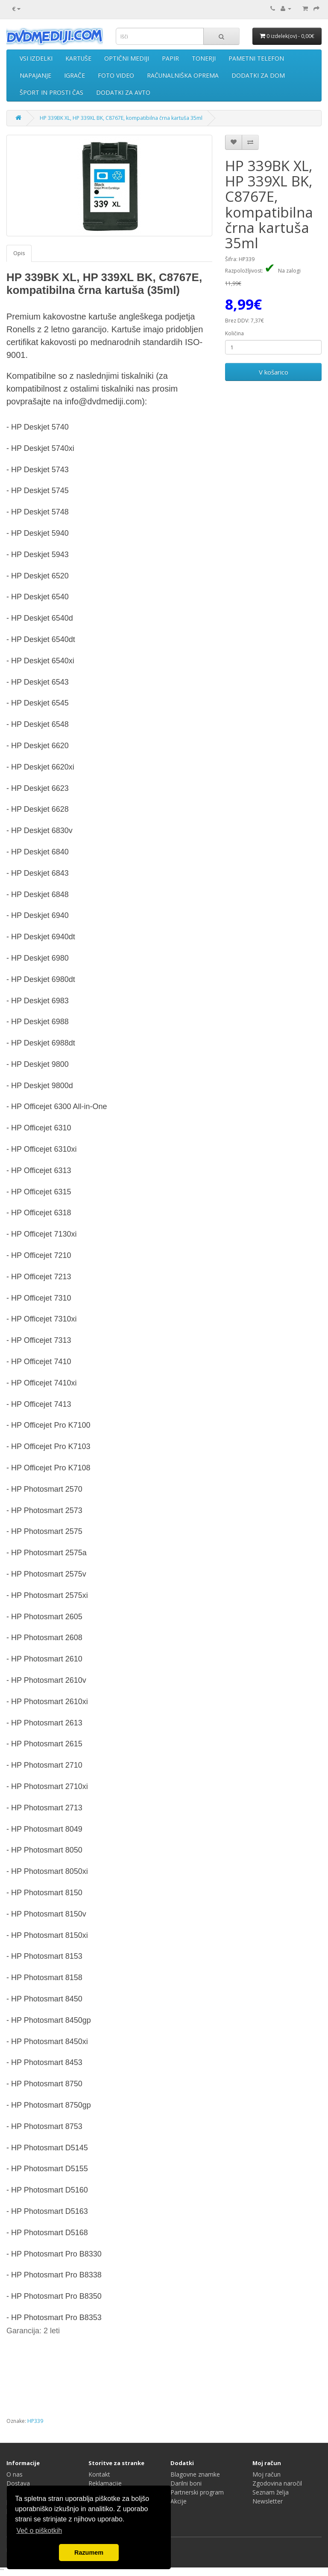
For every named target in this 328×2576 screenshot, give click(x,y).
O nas (14, 2474)
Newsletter (267, 2501)
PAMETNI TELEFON (256, 58)
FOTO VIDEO (116, 75)
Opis (19, 253)
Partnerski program (197, 2492)
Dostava (18, 2483)
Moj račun (266, 2474)
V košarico (273, 372)
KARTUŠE (78, 58)
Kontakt (99, 2474)
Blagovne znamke (195, 2474)
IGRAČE (74, 75)
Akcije (178, 2501)
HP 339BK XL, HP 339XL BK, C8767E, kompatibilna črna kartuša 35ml (121, 118)
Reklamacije (105, 2483)
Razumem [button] (88, 2552)
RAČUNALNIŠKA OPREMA (183, 75)
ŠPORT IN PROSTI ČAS (51, 92)
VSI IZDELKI (36, 58)
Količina (234, 333)
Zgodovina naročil (277, 2483)
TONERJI (204, 58)
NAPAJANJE (35, 75)
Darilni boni (186, 2483)
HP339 (35, 2421)
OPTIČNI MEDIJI (126, 58)
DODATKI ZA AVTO (123, 92)
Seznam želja (270, 2492)
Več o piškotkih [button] (39, 2530)
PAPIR (170, 58)
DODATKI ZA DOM (258, 75)
